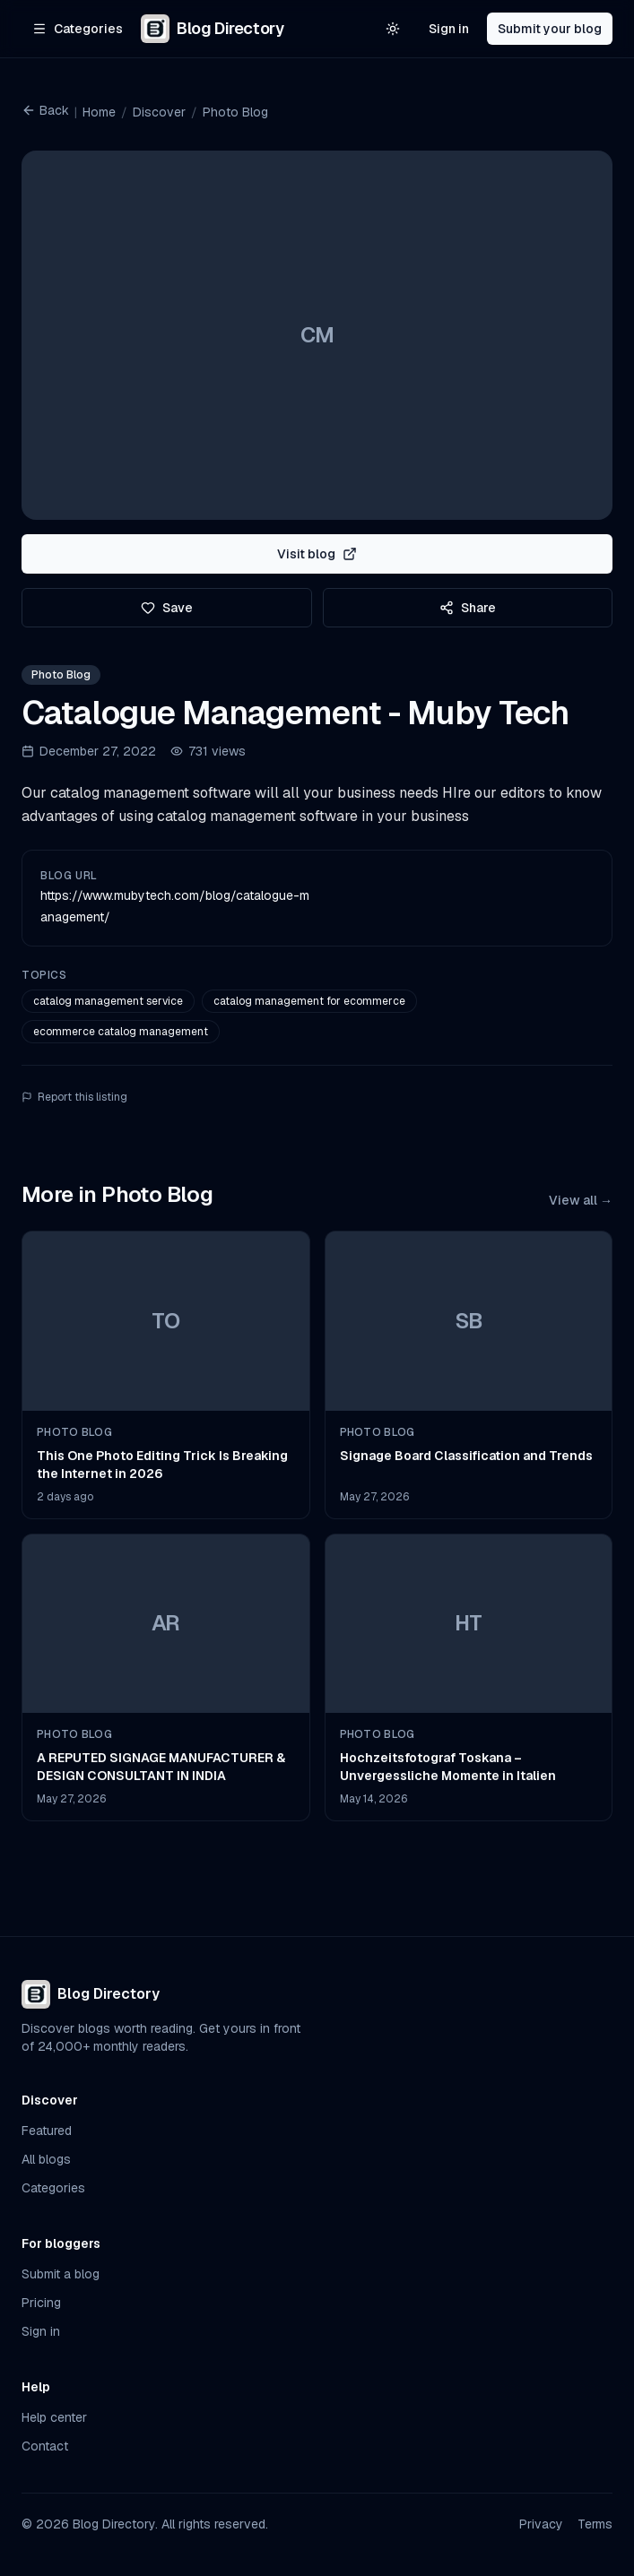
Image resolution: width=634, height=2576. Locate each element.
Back (45, 110)
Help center (54, 2417)
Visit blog (317, 554)
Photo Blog (235, 112)
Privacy (541, 2524)
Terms (595, 2524)
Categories (53, 2188)
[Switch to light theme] (393, 29)
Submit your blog (550, 29)
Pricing (41, 2303)
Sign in (449, 29)
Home (99, 112)
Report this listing (74, 1097)
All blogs (46, 2159)
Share (467, 608)
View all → (580, 1200)
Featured (47, 2130)
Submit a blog (61, 2274)
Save (167, 608)
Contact (45, 2446)
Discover (159, 112)
